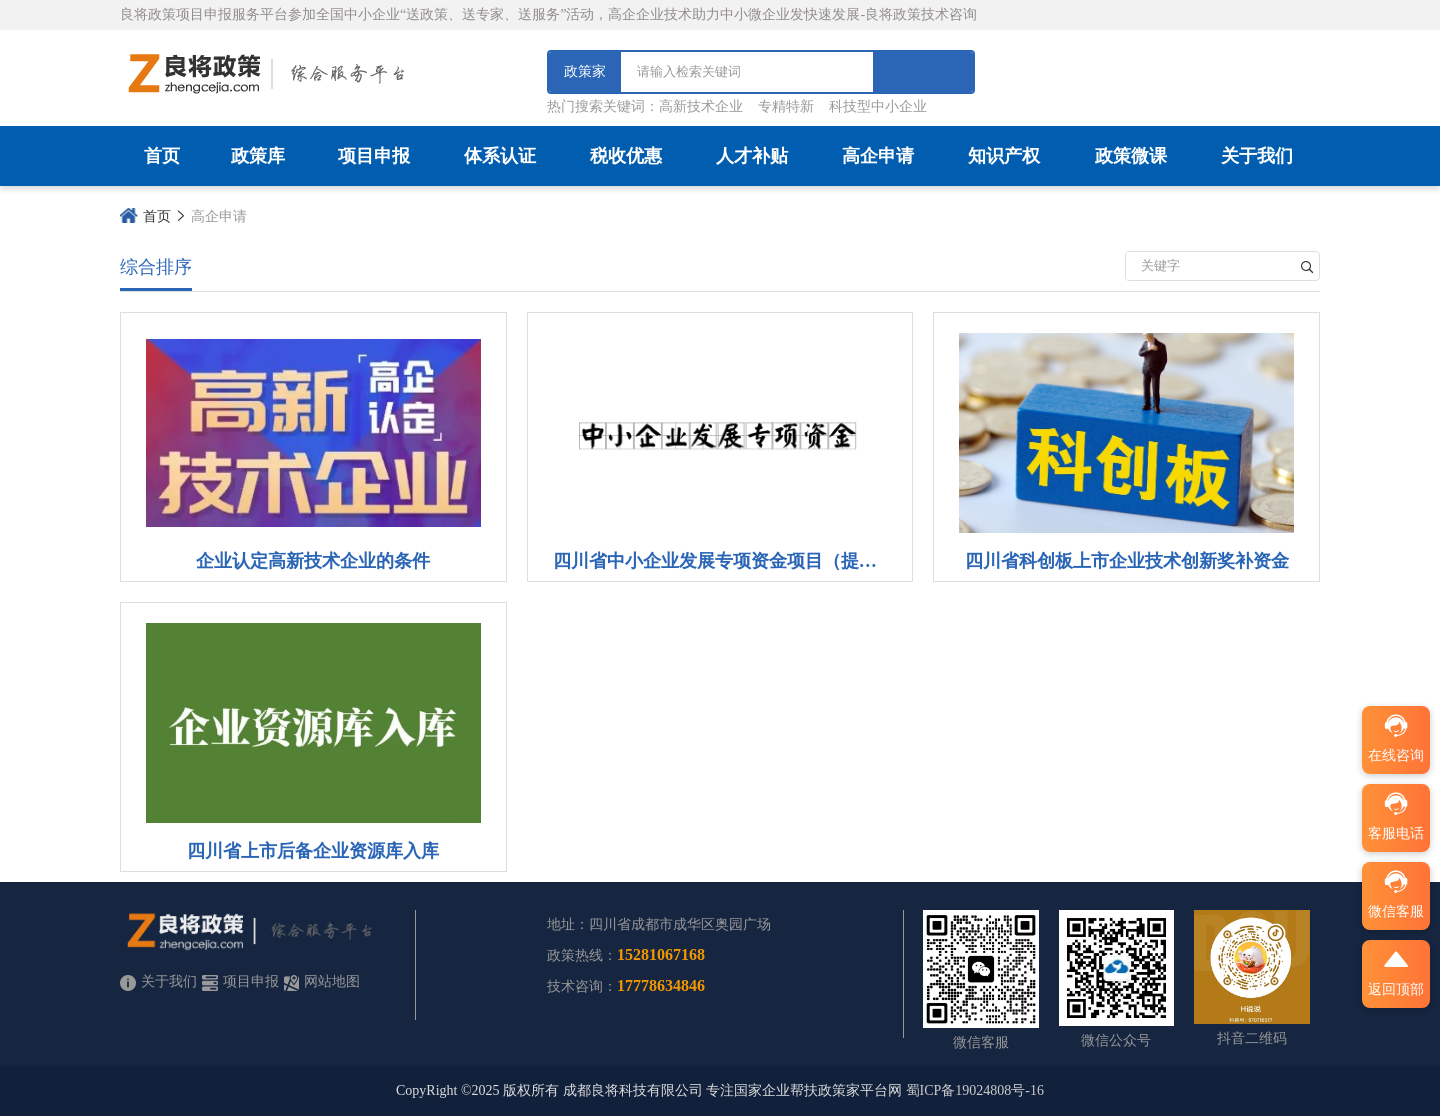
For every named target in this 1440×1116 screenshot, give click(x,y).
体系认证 (500, 156)
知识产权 (1004, 156)
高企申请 (878, 156)
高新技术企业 (701, 106)
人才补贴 (752, 156)
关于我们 (1257, 156)
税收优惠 (626, 156)
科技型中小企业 (878, 106)
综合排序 (156, 267)
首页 (162, 156)
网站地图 (322, 982)
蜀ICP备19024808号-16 (975, 1090)
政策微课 (1131, 156)
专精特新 (786, 106)
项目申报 (374, 156)
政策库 (258, 156)
